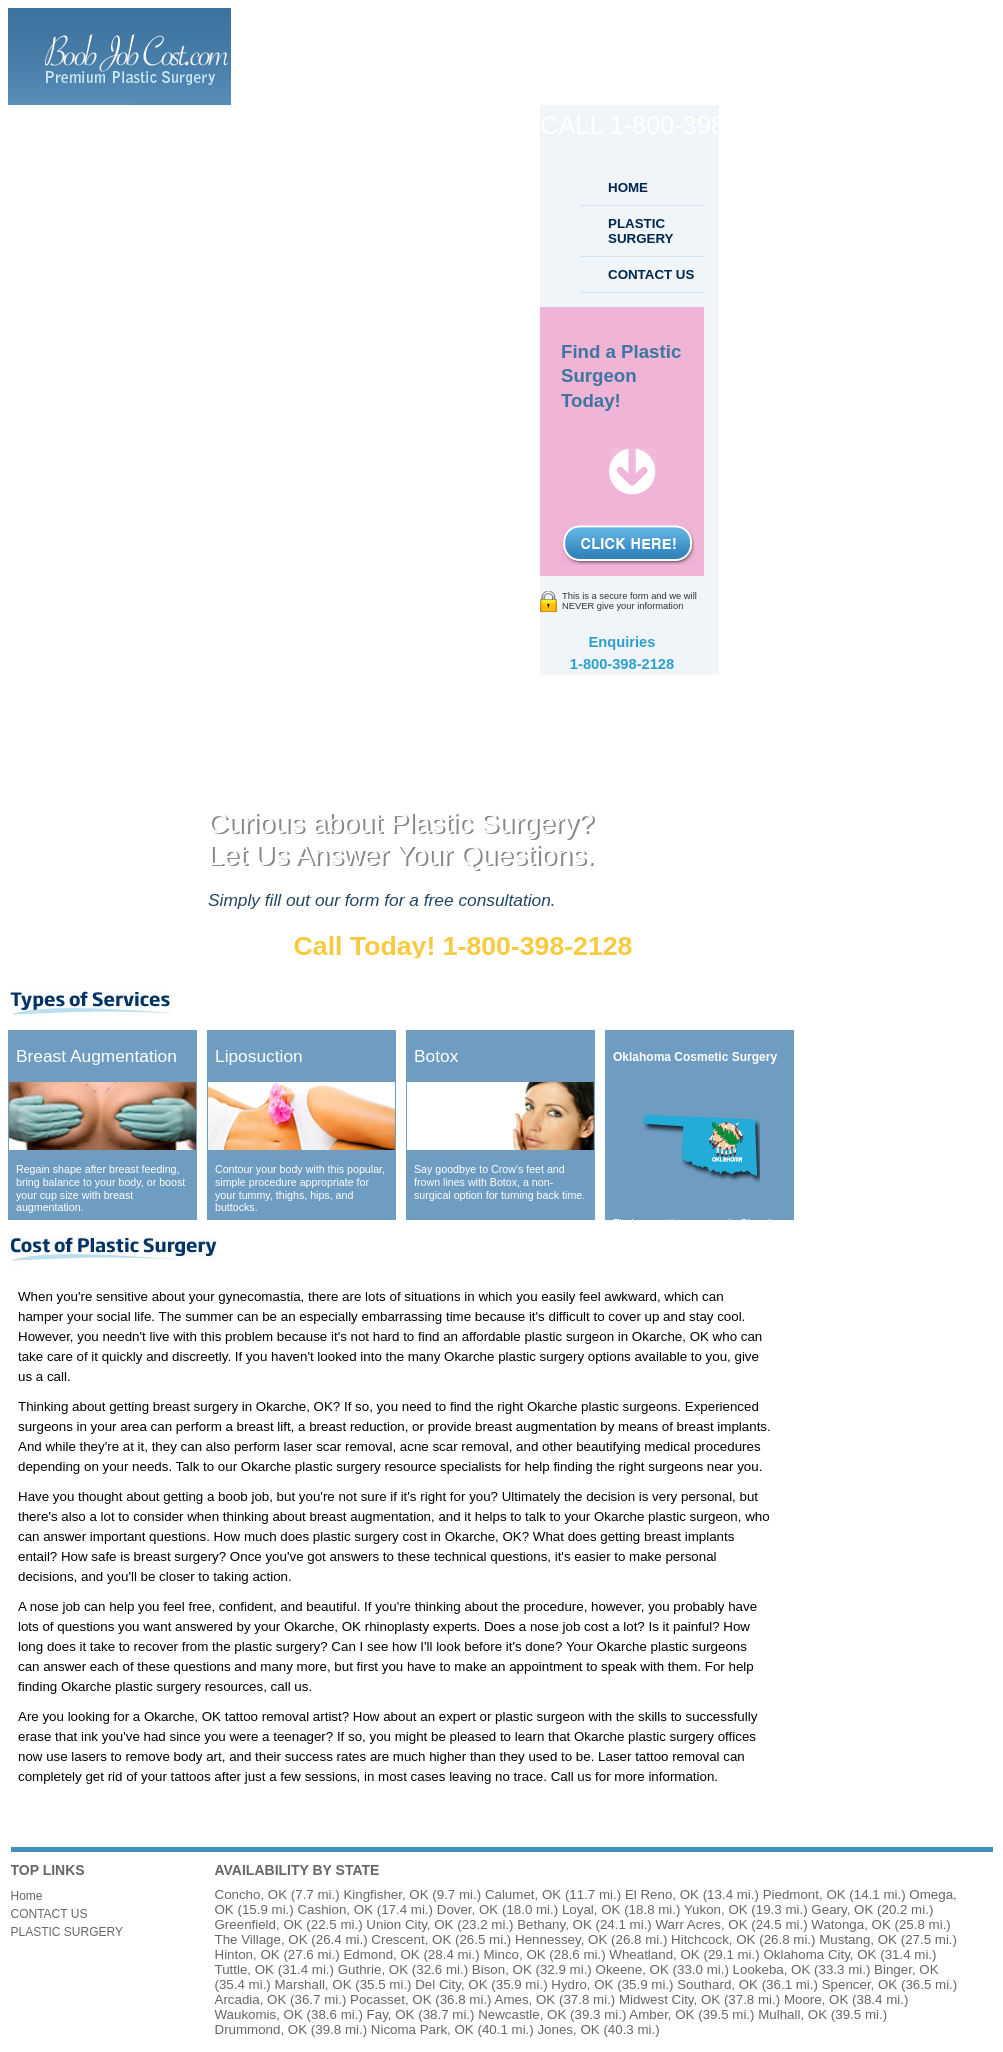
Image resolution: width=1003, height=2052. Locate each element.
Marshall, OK (313, 1984)
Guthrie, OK (373, 1969)
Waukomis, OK (259, 2014)
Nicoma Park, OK (422, 2029)
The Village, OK (261, 1939)
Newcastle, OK (522, 2014)
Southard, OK (717, 1984)
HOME (628, 187)
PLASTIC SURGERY (640, 231)
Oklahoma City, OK (819, 1954)
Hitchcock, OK (713, 1939)
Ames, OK (525, 1999)
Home (27, 1896)
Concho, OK (251, 1894)
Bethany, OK (554, 1924)
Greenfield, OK (259, 1924)
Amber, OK (661, 2014)
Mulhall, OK (792, 2014)
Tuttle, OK (245, 1969)
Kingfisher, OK (385, 1894)
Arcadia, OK (251, 1999)
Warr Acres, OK (702, 1924)
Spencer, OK (860, 1984)
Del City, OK (451, 1984)
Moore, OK (816, 1999)
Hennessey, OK (561, 1939)
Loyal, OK (591, 1909)
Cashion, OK (335, 1909)
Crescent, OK (411, 1939)
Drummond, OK (261, 2029)
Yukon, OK (716, 1909)
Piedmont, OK (804, 1894)
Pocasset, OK (391, 1999)
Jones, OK (568, 2029)
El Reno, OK (662, 1894)
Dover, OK (467, 1909)
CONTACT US (651, 274)
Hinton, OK (247, 1954)
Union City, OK (409, 1924)
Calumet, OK (523, 1894)
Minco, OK (514, 1954)
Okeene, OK (632, 1969)
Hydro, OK (582, 1984)
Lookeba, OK (772, 1969)
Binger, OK (906, 1969)
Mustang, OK (858, 1939)
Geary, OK (842, 1909)
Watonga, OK (851, 1924)
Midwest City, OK (669, 1999)
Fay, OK (391, 2014)
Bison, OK (502, 1969)
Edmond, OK (381, 1954)
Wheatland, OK (654, 1954)
